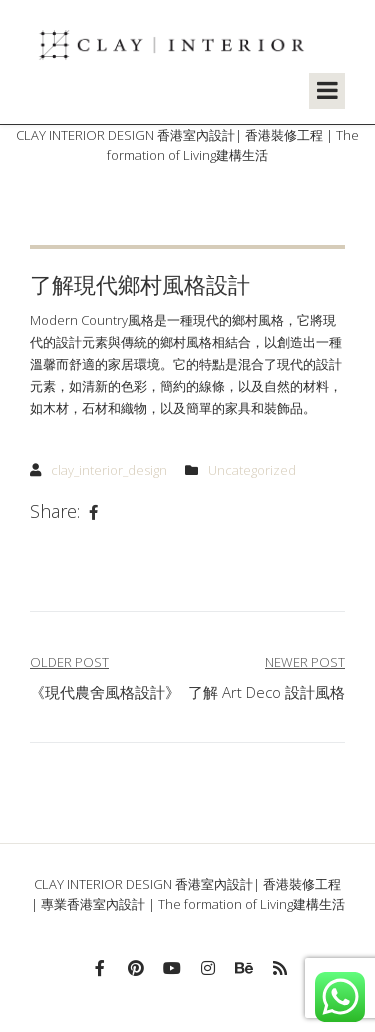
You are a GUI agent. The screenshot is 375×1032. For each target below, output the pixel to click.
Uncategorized (252, 470)
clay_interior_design (109, 470)
